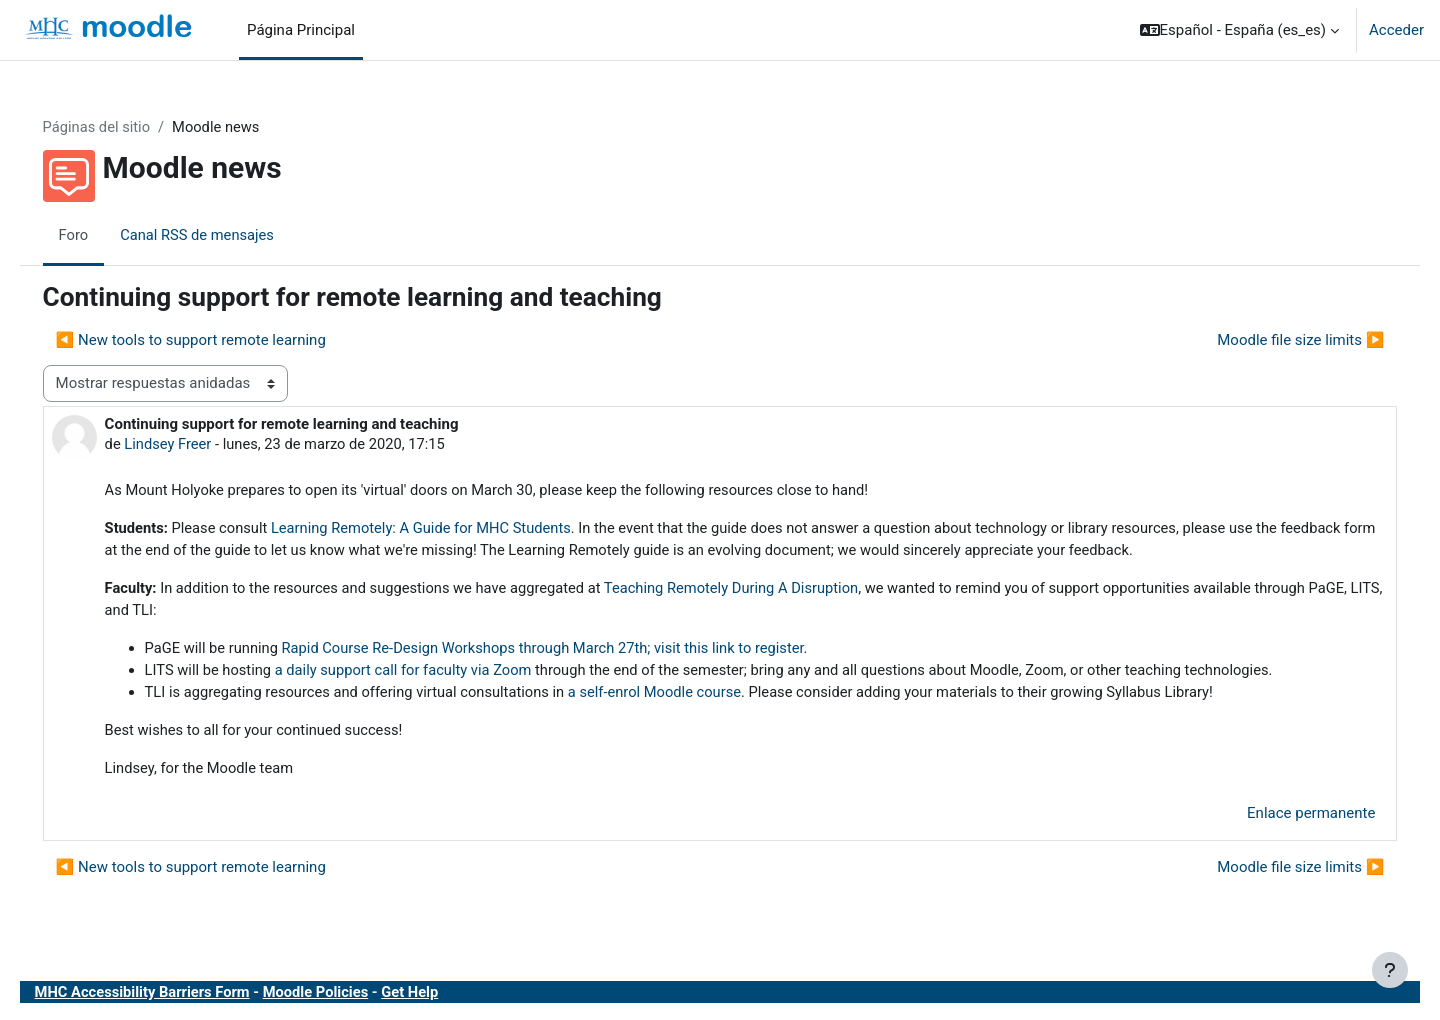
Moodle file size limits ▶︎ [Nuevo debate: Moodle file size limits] (1272, 341)
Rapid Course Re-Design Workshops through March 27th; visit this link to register (580, 652)
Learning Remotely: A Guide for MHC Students (456, 530)
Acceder (1396, 30)
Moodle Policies (350, 998)
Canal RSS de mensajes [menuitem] (227, 235)
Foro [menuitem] (102, 235)
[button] (1239, 30)
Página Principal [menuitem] (301, 30)
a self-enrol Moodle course (694, 697)
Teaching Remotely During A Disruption (773, 591)
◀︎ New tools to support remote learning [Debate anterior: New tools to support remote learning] (219, 341)
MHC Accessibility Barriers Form (173, 998)
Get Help (446, 998)
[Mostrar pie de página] (1390, 970)
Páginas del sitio (126, 127)
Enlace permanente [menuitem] (1283, 820)
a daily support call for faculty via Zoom (437, 675)
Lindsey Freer (197, 445)
